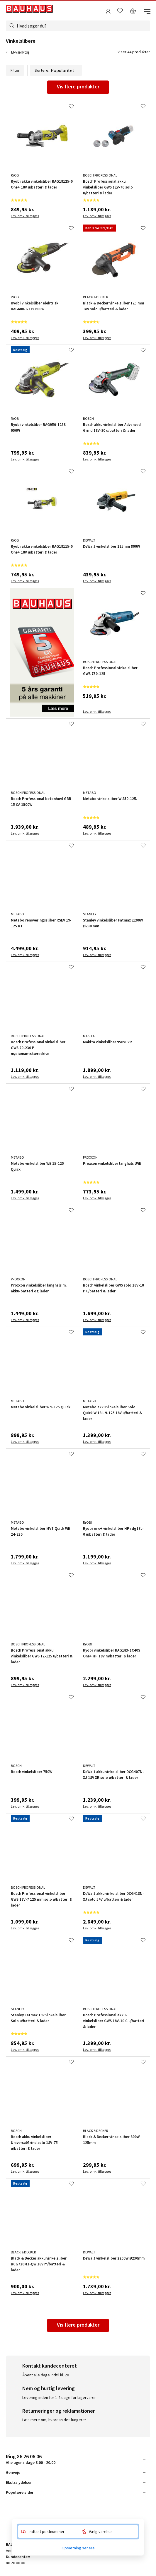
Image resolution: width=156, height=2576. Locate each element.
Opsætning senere (78, 2548)
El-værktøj (20, 52)
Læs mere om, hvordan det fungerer (54, 2419)
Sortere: (56, 70)
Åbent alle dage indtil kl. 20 (45, 2375)
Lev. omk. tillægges (25, 216)
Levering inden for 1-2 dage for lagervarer (59, 2397)
